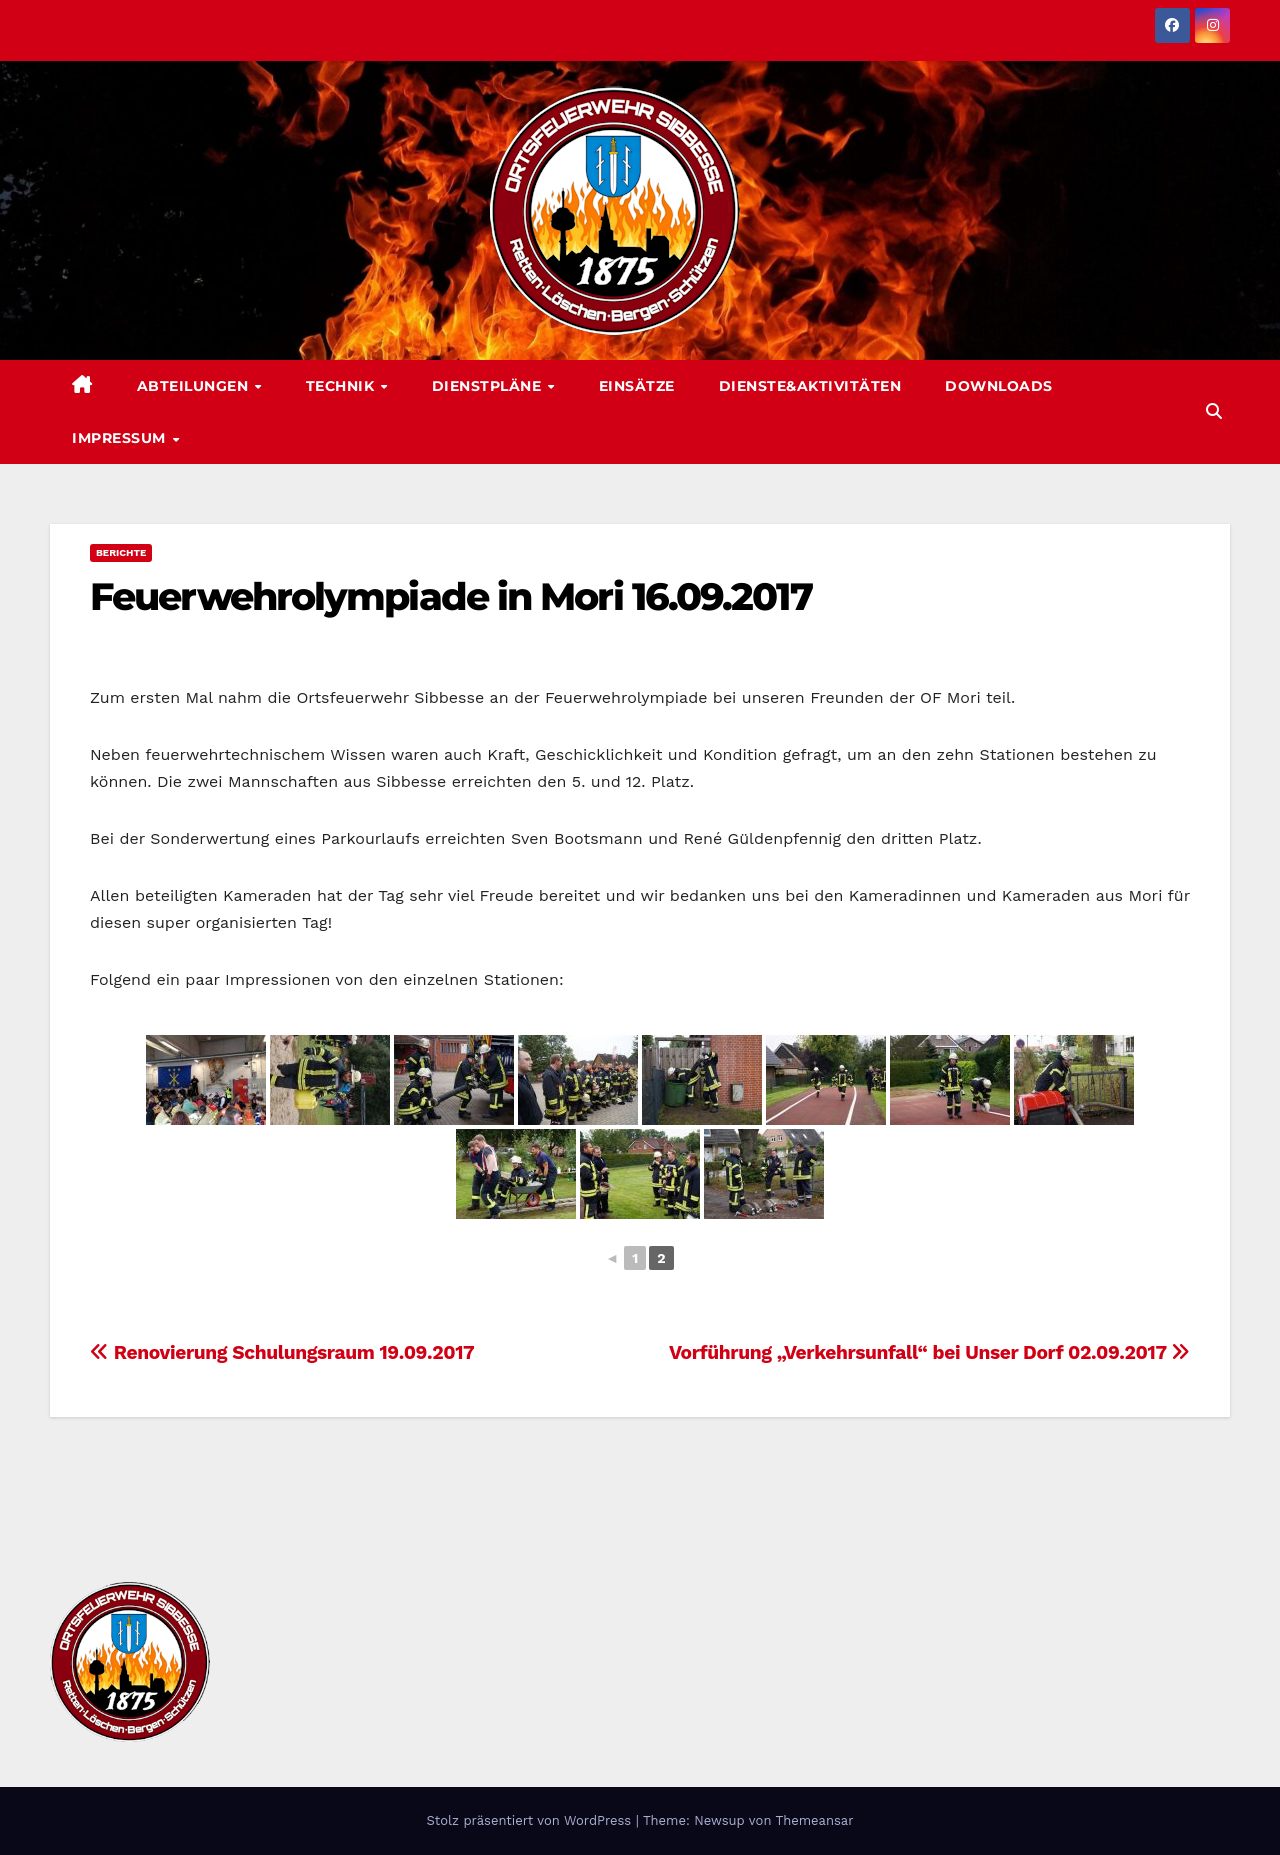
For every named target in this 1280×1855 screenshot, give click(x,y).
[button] (1214, 411)
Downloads (999, 386)
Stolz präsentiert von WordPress (530, 1820)
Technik (342, 386)
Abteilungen (195, 386)
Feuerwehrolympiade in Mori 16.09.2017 (451, 596)
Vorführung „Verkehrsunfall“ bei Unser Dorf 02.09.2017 (929, 1352)
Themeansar (815, 1820)
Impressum (121, 438)
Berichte (121, 552)
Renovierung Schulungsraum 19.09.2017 (282, 1352)
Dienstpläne (489, 386)
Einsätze (637, 386)
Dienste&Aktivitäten (810, 386)
